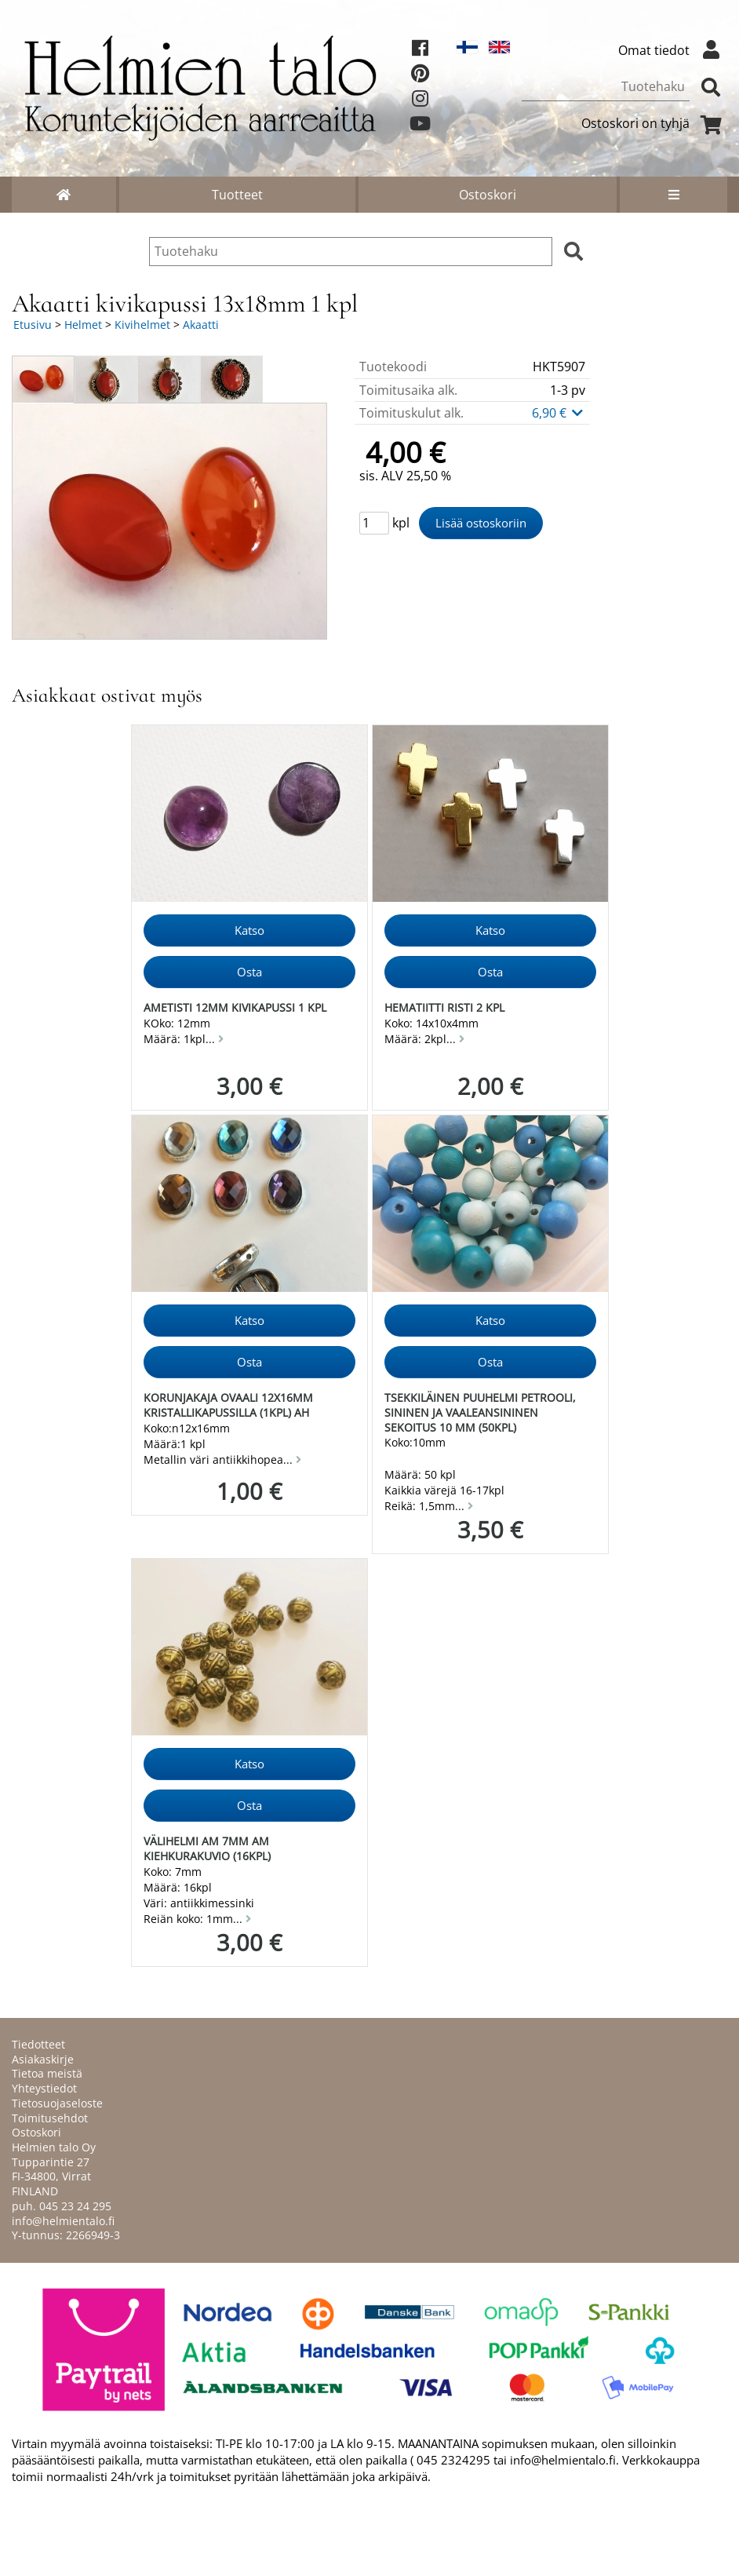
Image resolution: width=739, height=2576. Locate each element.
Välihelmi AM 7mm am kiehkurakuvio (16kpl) (207, 1848)
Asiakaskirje (43, 2059)
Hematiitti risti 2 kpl (444, 1007)
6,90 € (558, 412)
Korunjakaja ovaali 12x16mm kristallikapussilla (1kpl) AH (228, 1405)
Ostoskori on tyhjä (654, 123)
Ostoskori (487, 194)
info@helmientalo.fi (63, 2220)
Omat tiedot (672, 50)
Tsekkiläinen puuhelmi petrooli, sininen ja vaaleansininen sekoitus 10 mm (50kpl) (480, 1412)
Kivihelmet (142, 324)
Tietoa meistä (47, 2073)
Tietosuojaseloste (57, 2103)
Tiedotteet (38, 2044)
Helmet (83, 324)
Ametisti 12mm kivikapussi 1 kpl (235, 1007)
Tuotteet (237, 194)
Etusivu (32, 324)
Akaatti (201, 324)
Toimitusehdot (50, 2118)
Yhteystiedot (44, 2088)
